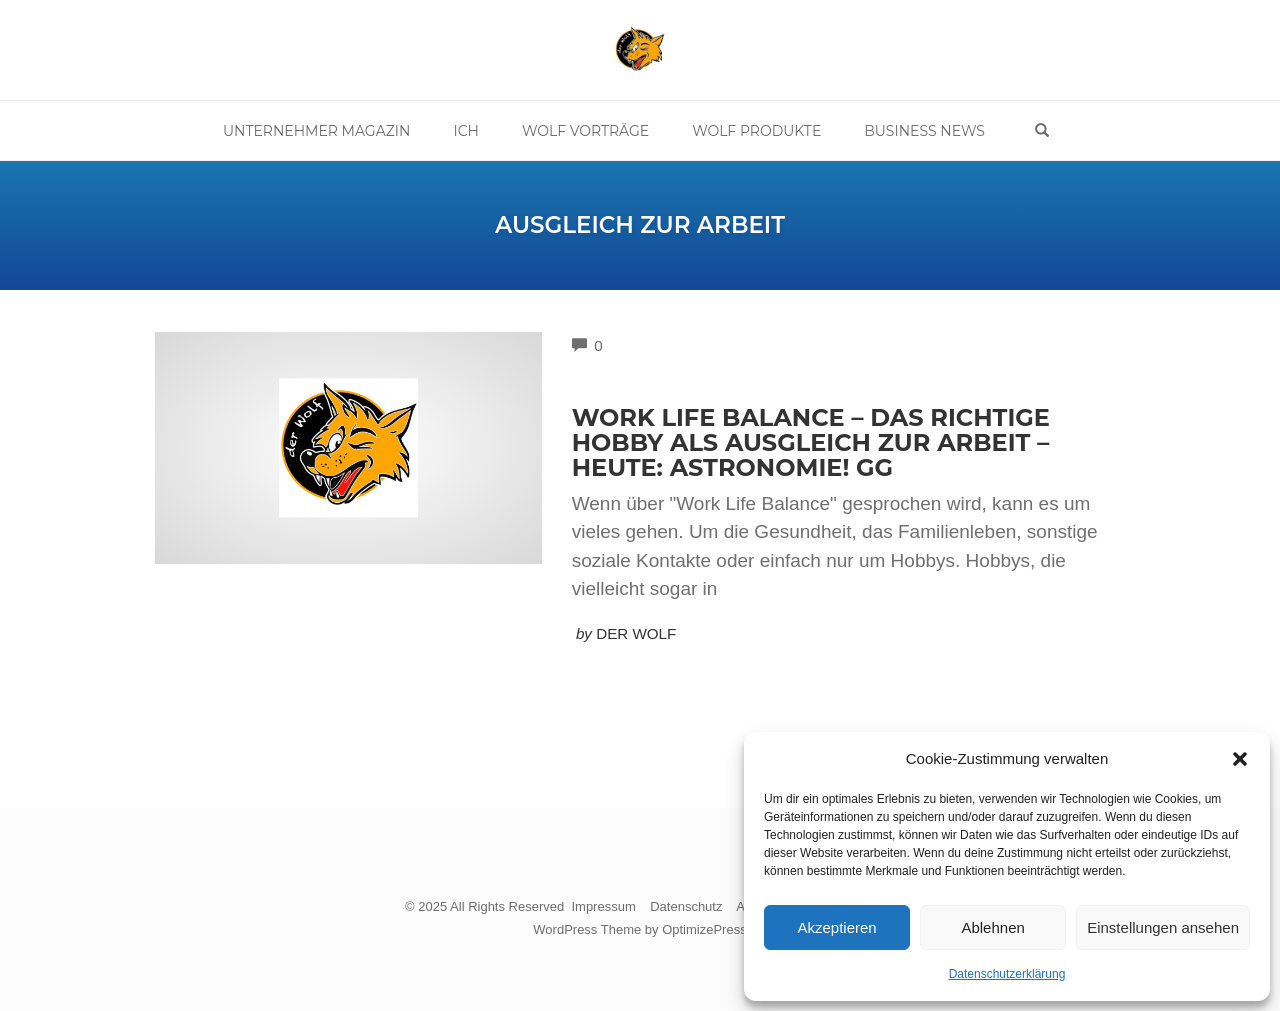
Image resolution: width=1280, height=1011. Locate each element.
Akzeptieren (836, 927)
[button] (1240, 759)
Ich (466, 131)
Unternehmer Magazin (317, 131)
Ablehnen (992, 927)
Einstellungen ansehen (1163, 927)
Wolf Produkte (756, 131)
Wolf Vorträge (585, 131)
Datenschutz (686, 906)
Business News (924, 131)
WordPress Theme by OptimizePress (639, 929)
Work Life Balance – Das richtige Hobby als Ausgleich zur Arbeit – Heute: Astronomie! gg (811, 442)
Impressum (603, 906)
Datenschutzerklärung (1007, 974)
